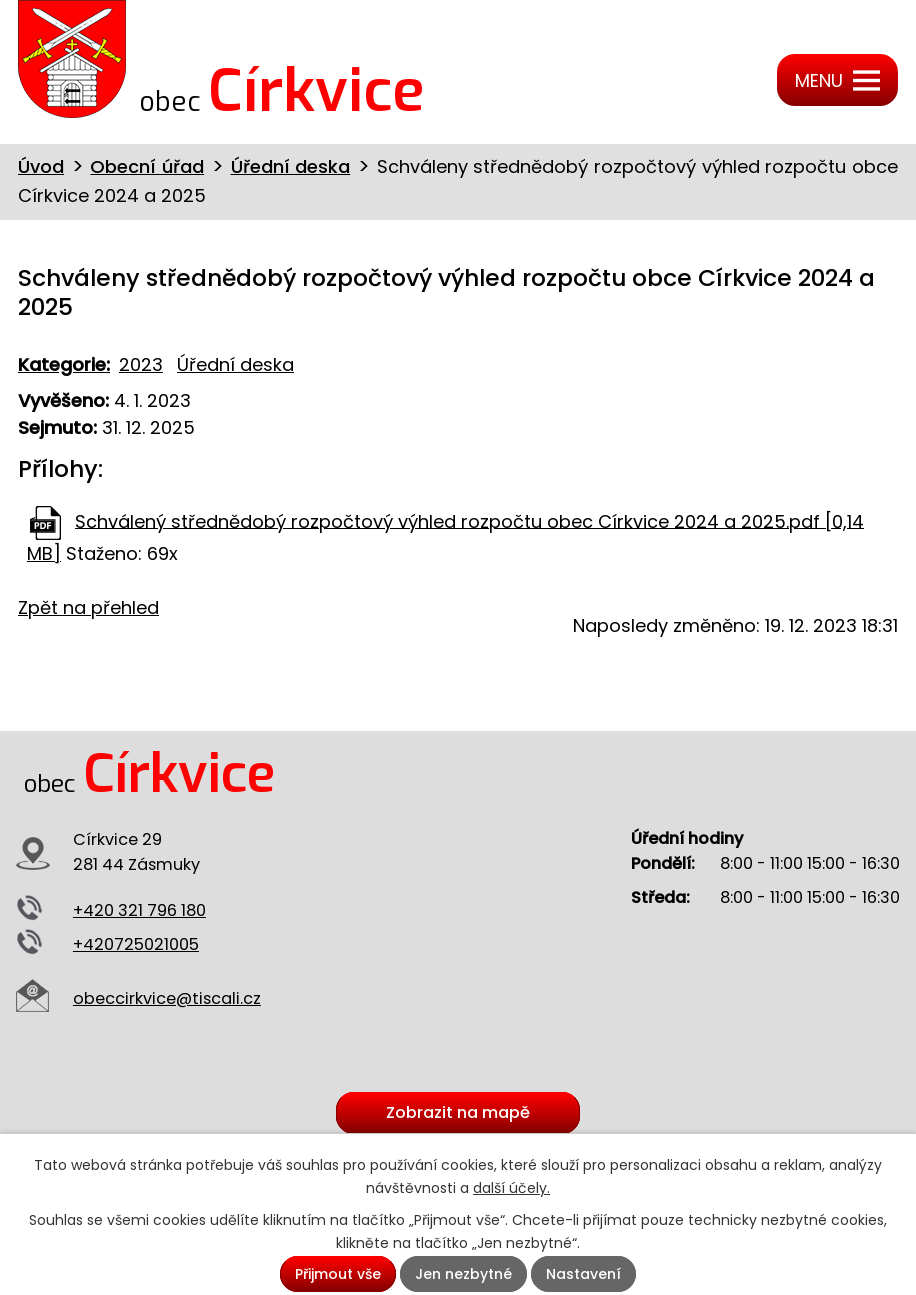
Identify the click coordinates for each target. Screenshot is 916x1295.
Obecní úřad (147, 166)
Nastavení (583, 1274)
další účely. (511, 1188)
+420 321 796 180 (139, 910)
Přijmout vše (338, 1274)
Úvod (41, 166)
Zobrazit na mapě (458, 1113)
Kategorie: (64, 364)
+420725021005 (136, 944)
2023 (141, 364)
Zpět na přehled (88, 607)
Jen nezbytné (463, 1274)
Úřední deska (291, 166)
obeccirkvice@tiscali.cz (167, 998)
